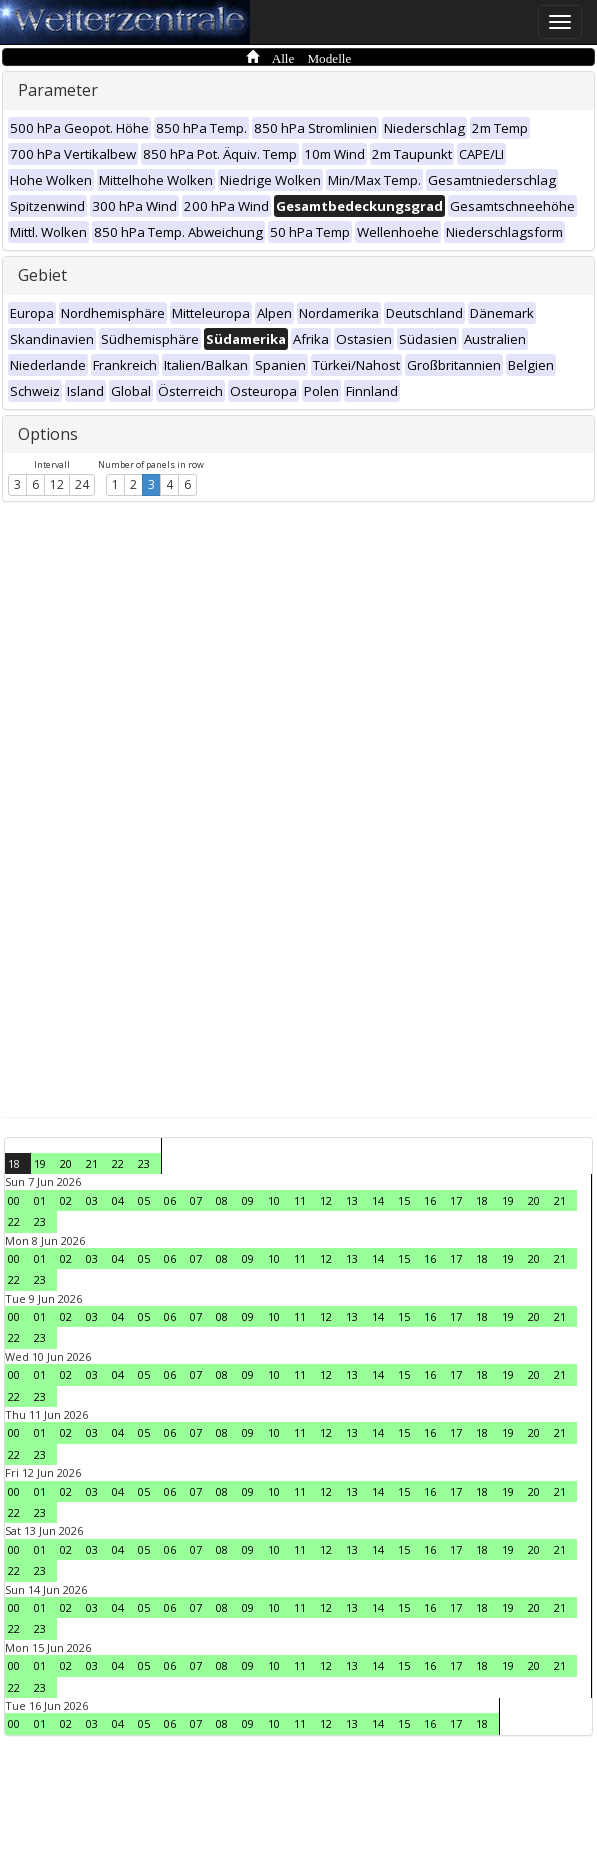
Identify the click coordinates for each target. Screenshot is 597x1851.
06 (170, 1200)
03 (92, 1200)
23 (144, 1163)
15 (404, 1200)
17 (456, 1200)
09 (248, 1200)
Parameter (58, 90)
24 (82, 484)
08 (222, 1200)
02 (66, 1200)
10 (274, 1200)
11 (300, 1200)
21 (92, 1163)
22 (118, 1163)
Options (48, 434)
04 (118, 1200)
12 (57, 484)
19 (40, 1163)
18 (14, 1163)
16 (430, 1200)
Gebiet (42, 275)
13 (352, 1200)
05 (144, 1200)
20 (66, 1163)
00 (14, 1200)
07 (196, 1200)
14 (378, 1200)
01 (40, 1200)
